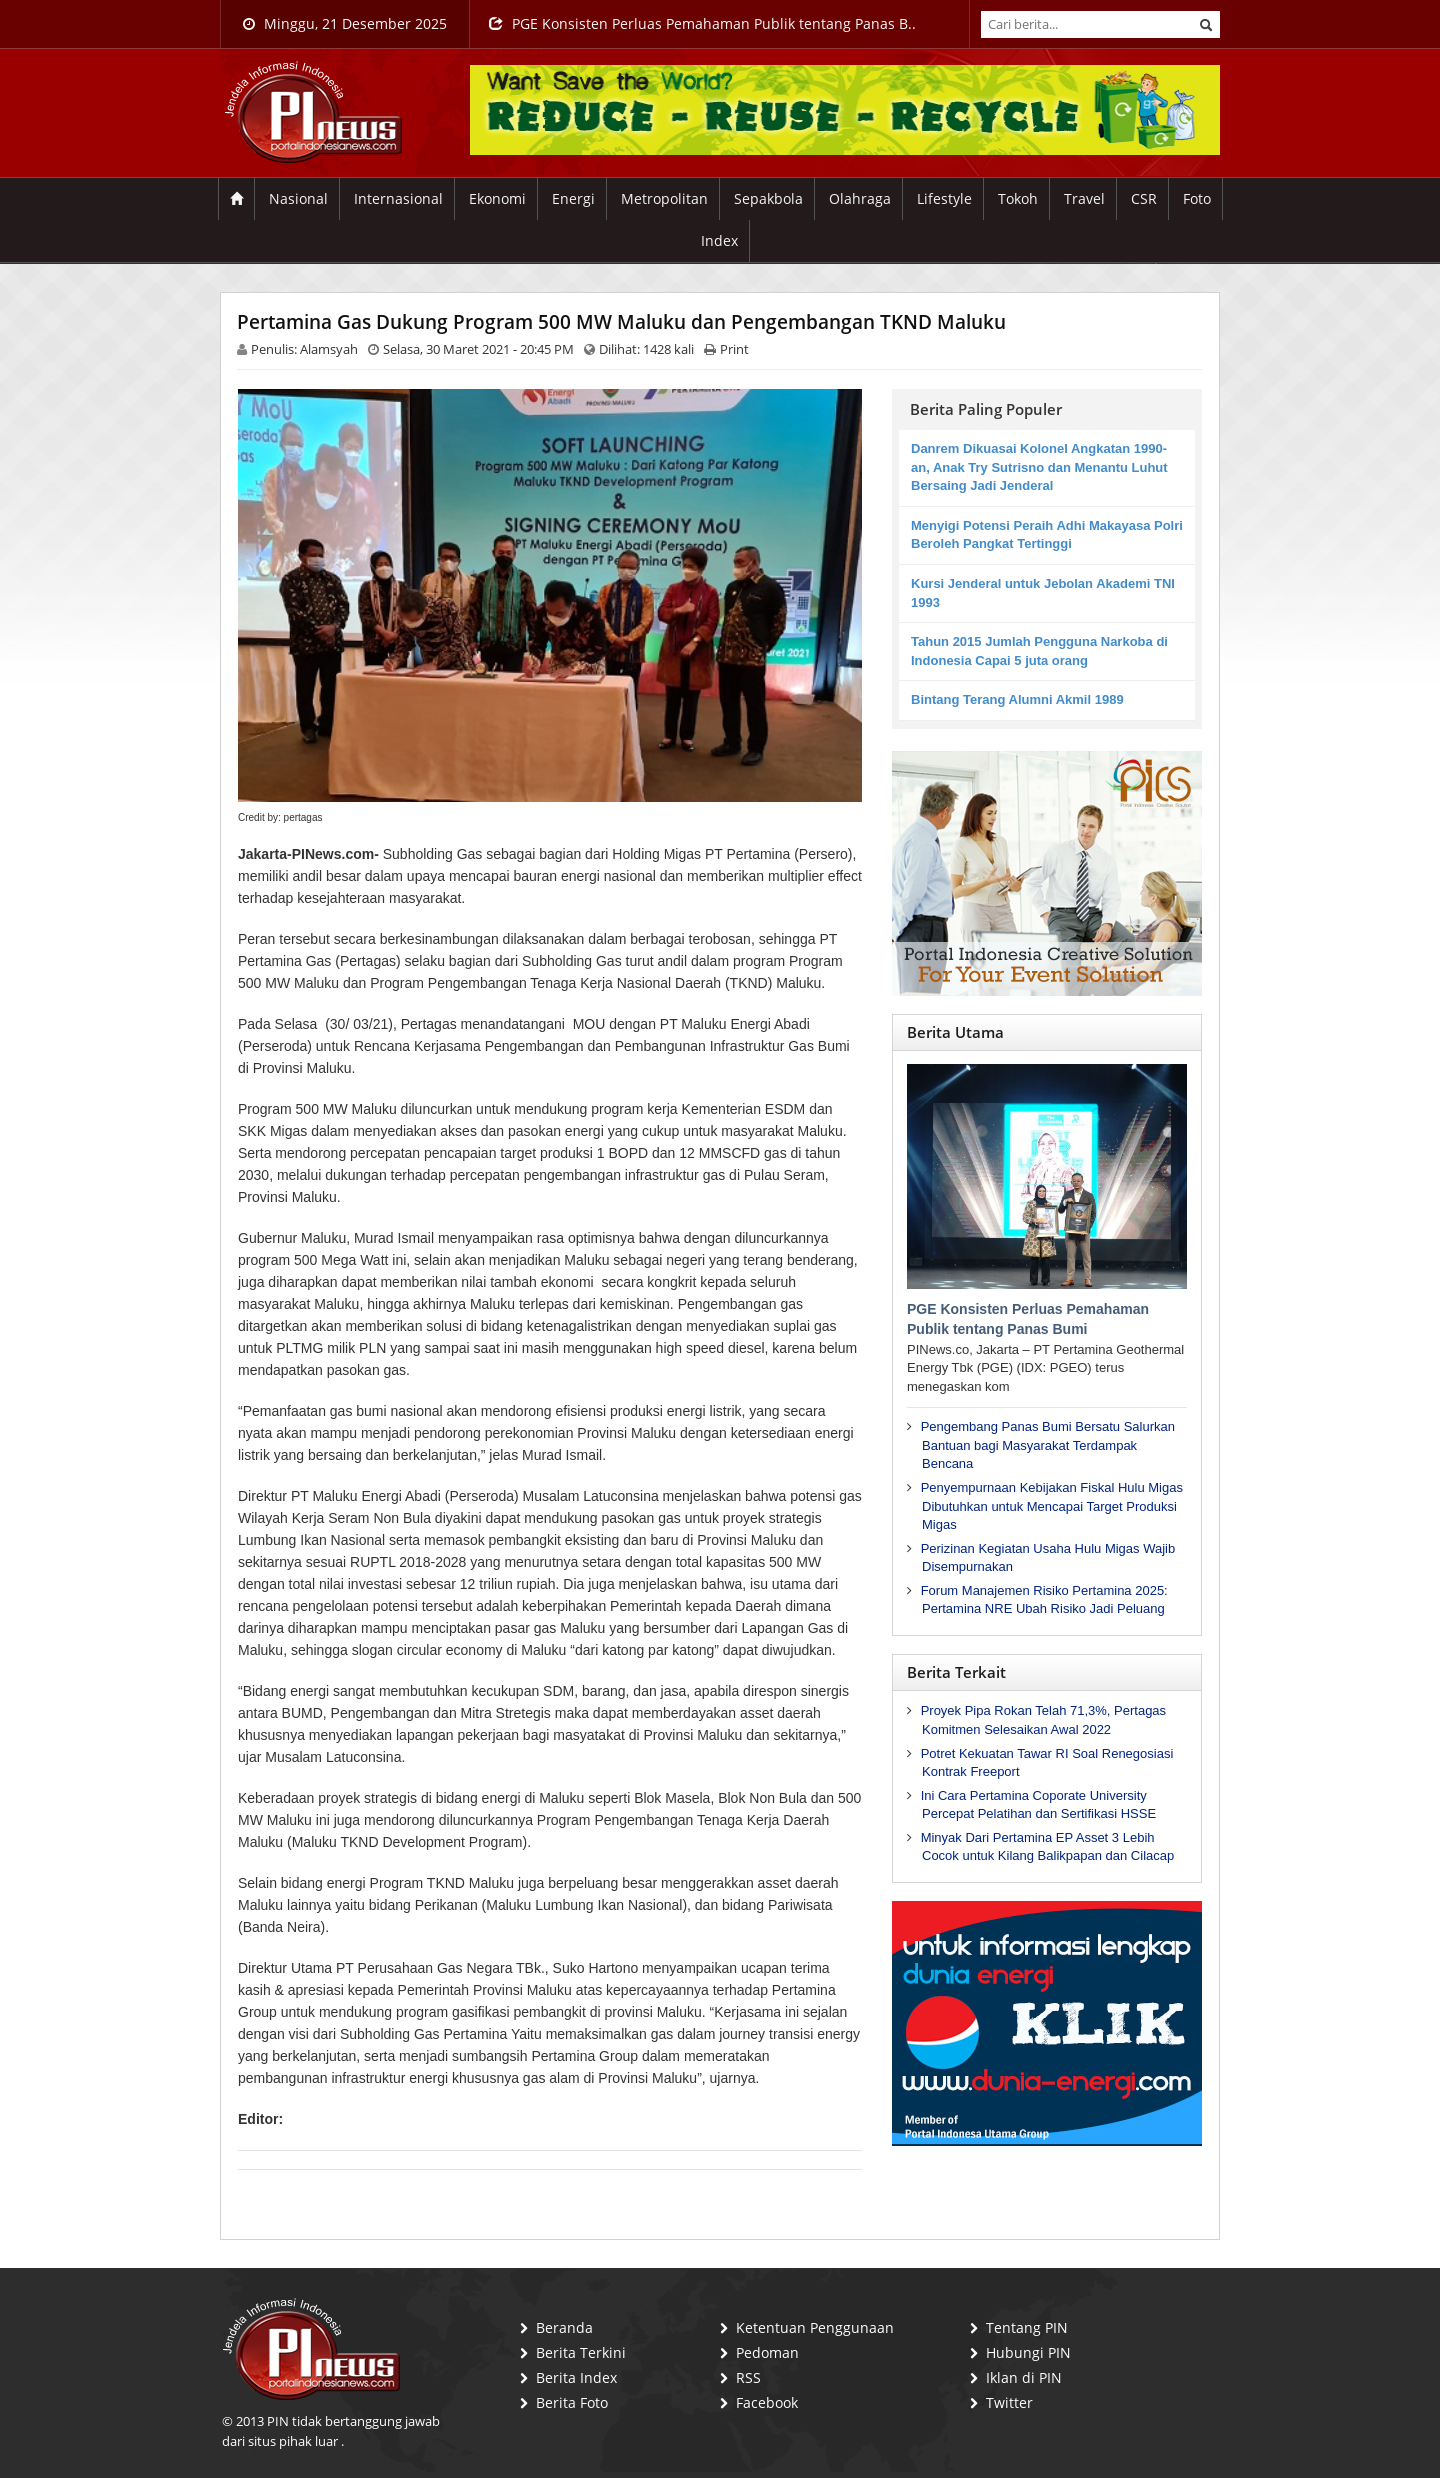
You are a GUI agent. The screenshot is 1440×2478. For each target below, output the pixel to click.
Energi (573, 198)
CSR (1144, 198)
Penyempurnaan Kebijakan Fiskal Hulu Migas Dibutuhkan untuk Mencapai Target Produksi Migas (1052, 1506)
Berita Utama (955, 1032)
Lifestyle (944, 198)
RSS (748, 2377)
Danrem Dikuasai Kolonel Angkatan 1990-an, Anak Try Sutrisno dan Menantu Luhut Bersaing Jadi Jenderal (1039, 467)
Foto (1197, 198)
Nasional (298, 198)
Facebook (767, 2402)
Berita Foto (572, 2402)
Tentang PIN (1027, 2327)
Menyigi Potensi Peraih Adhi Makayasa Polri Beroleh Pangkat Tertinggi (1047, 535)
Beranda (564, 2327)
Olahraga (860, 198)
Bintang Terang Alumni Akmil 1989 (1017, 699)
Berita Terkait (956, 1672)
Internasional (398, 198)
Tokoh (1018, 198)
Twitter (1009, 2402)
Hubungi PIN (1028, 2352)
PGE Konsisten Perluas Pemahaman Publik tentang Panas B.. (702, 23)
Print (734, 349)
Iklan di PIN (1024, 2377)
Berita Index (576, 2377)
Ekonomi (497, 198)
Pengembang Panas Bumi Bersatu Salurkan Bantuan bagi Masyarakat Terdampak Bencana (1048, 1445)
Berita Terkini (581, 2352)
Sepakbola (768, 198)
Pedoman (767, 2352)
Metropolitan (664, 198)
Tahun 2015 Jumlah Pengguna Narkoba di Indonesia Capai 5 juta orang (1039, 651)
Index (719, 240)
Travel (1084, 198)
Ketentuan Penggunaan (815, 2327)
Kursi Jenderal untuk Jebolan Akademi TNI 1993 (1043, 593)
